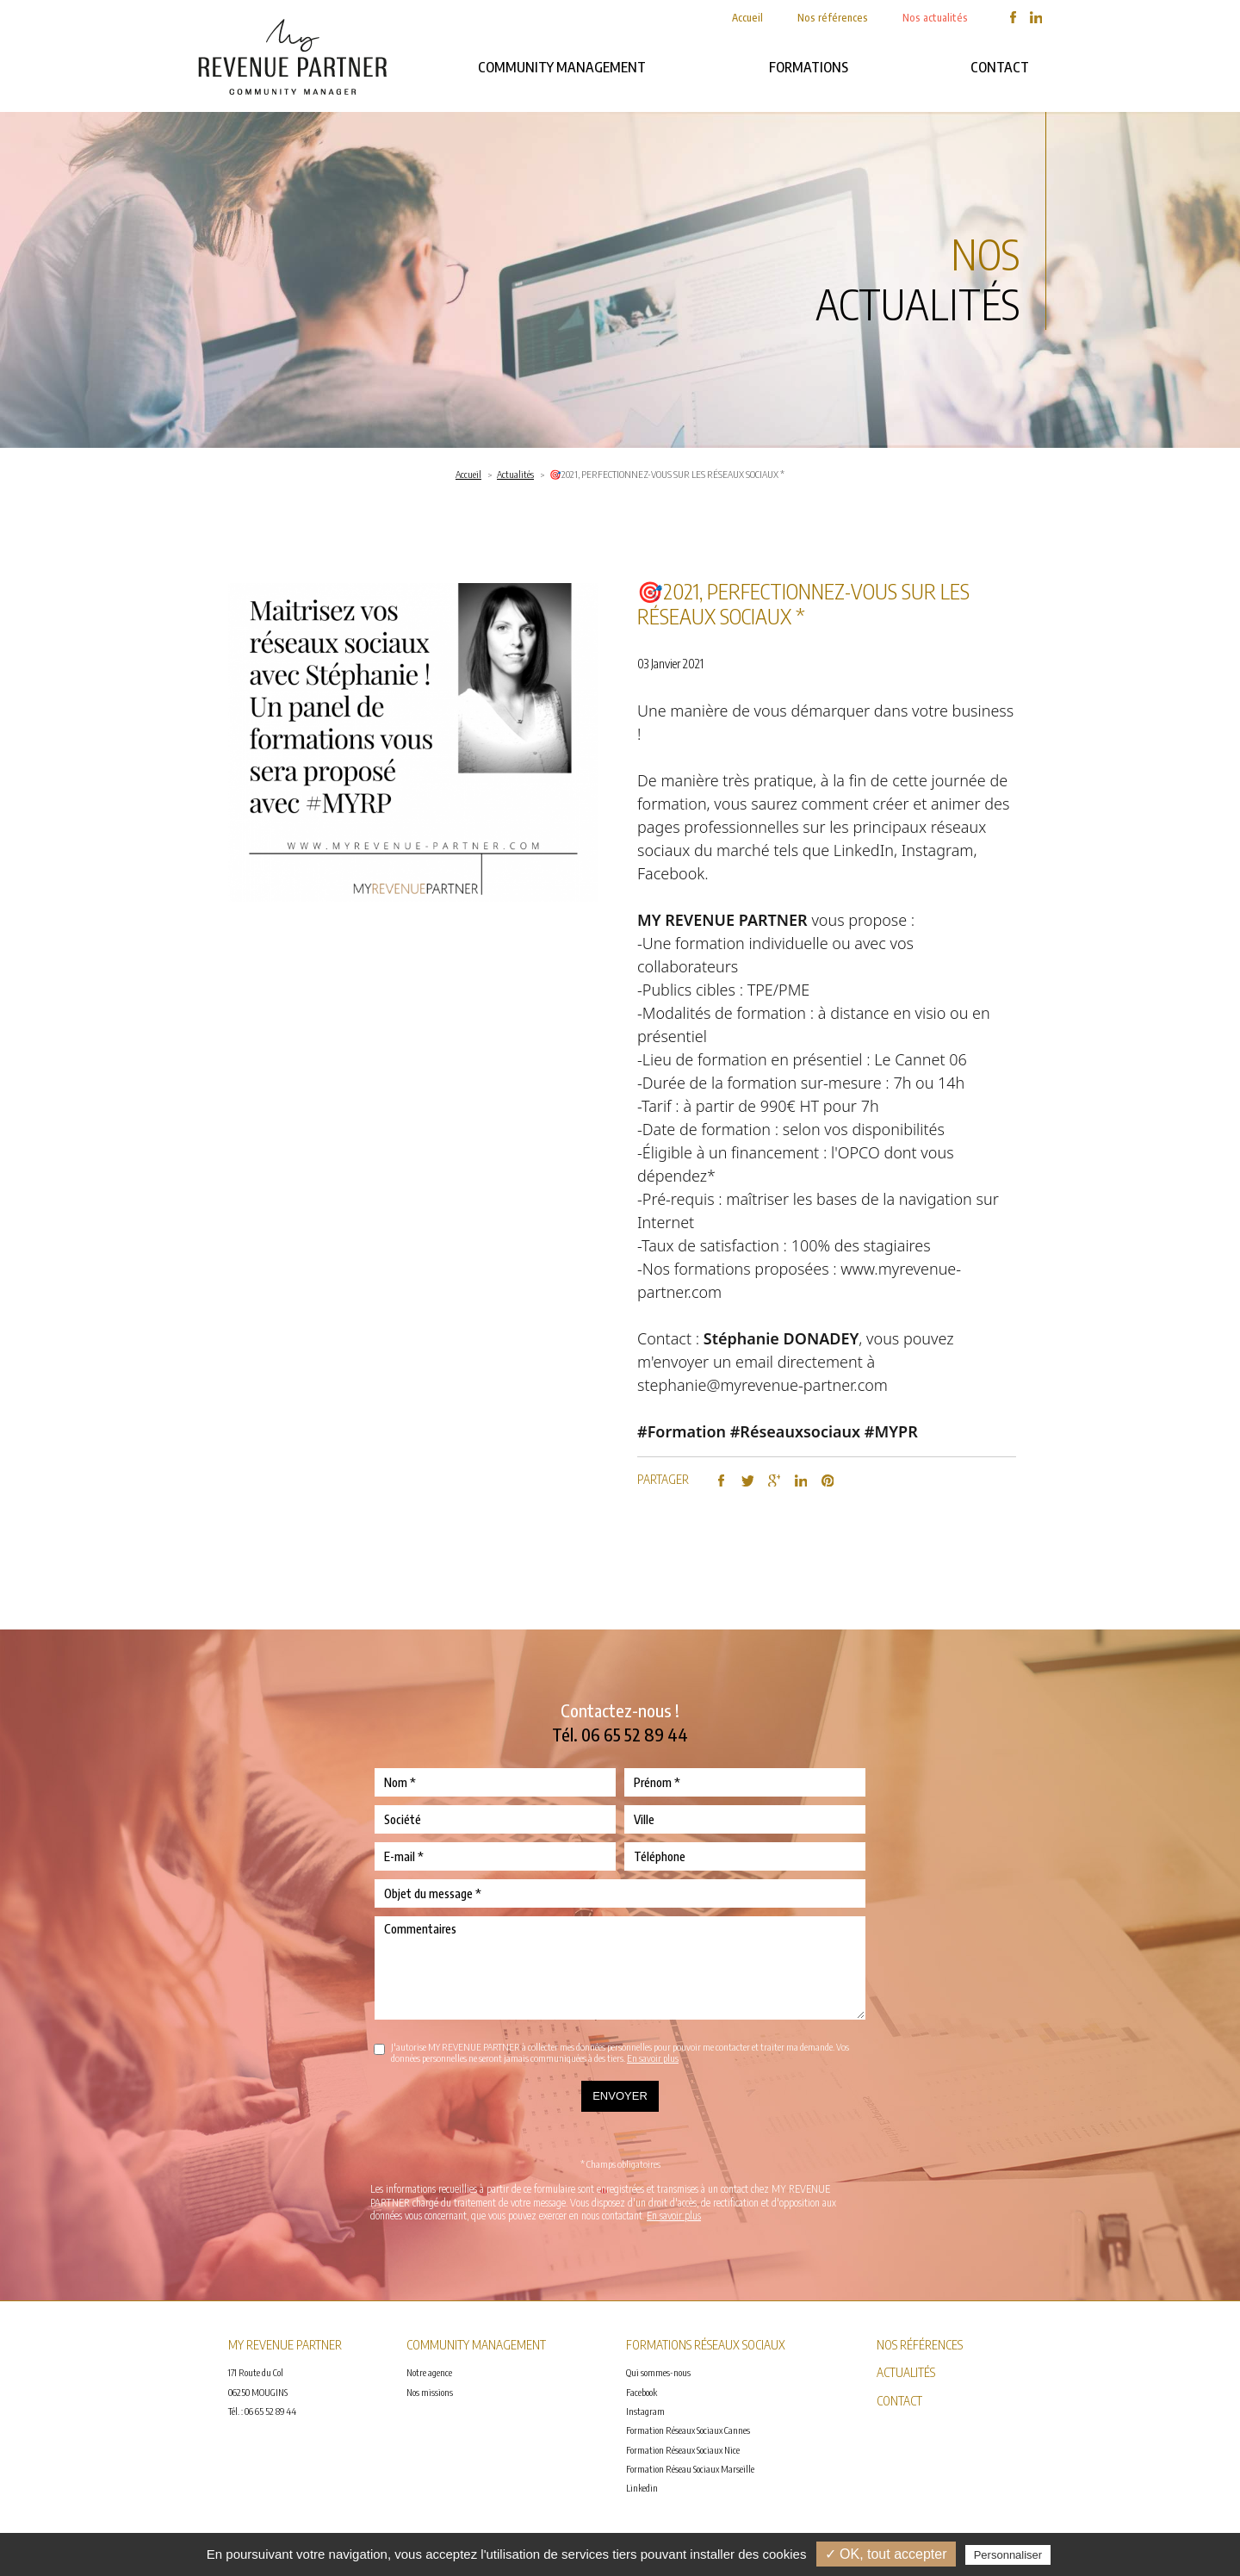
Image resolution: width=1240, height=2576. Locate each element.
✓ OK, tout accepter (886, 2554)
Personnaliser (1008, 2554)
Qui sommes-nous (658, 2372)
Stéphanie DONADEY (781, 1338)
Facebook (641, 2392)
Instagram (645, 2411)
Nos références (832, 17)
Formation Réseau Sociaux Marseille (690, 2468)
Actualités (515, 474)
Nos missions (429, 2392)
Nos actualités (935, 17)
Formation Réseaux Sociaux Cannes (688, 2430)
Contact (999, 67)
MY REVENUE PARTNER (722, 919)
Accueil (747, 17)
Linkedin (642, 2487)
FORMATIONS (808, 67)
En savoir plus (653, 2058)
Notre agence (429, 2372)
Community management (562, 67)
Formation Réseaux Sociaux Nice (683, 2449)
